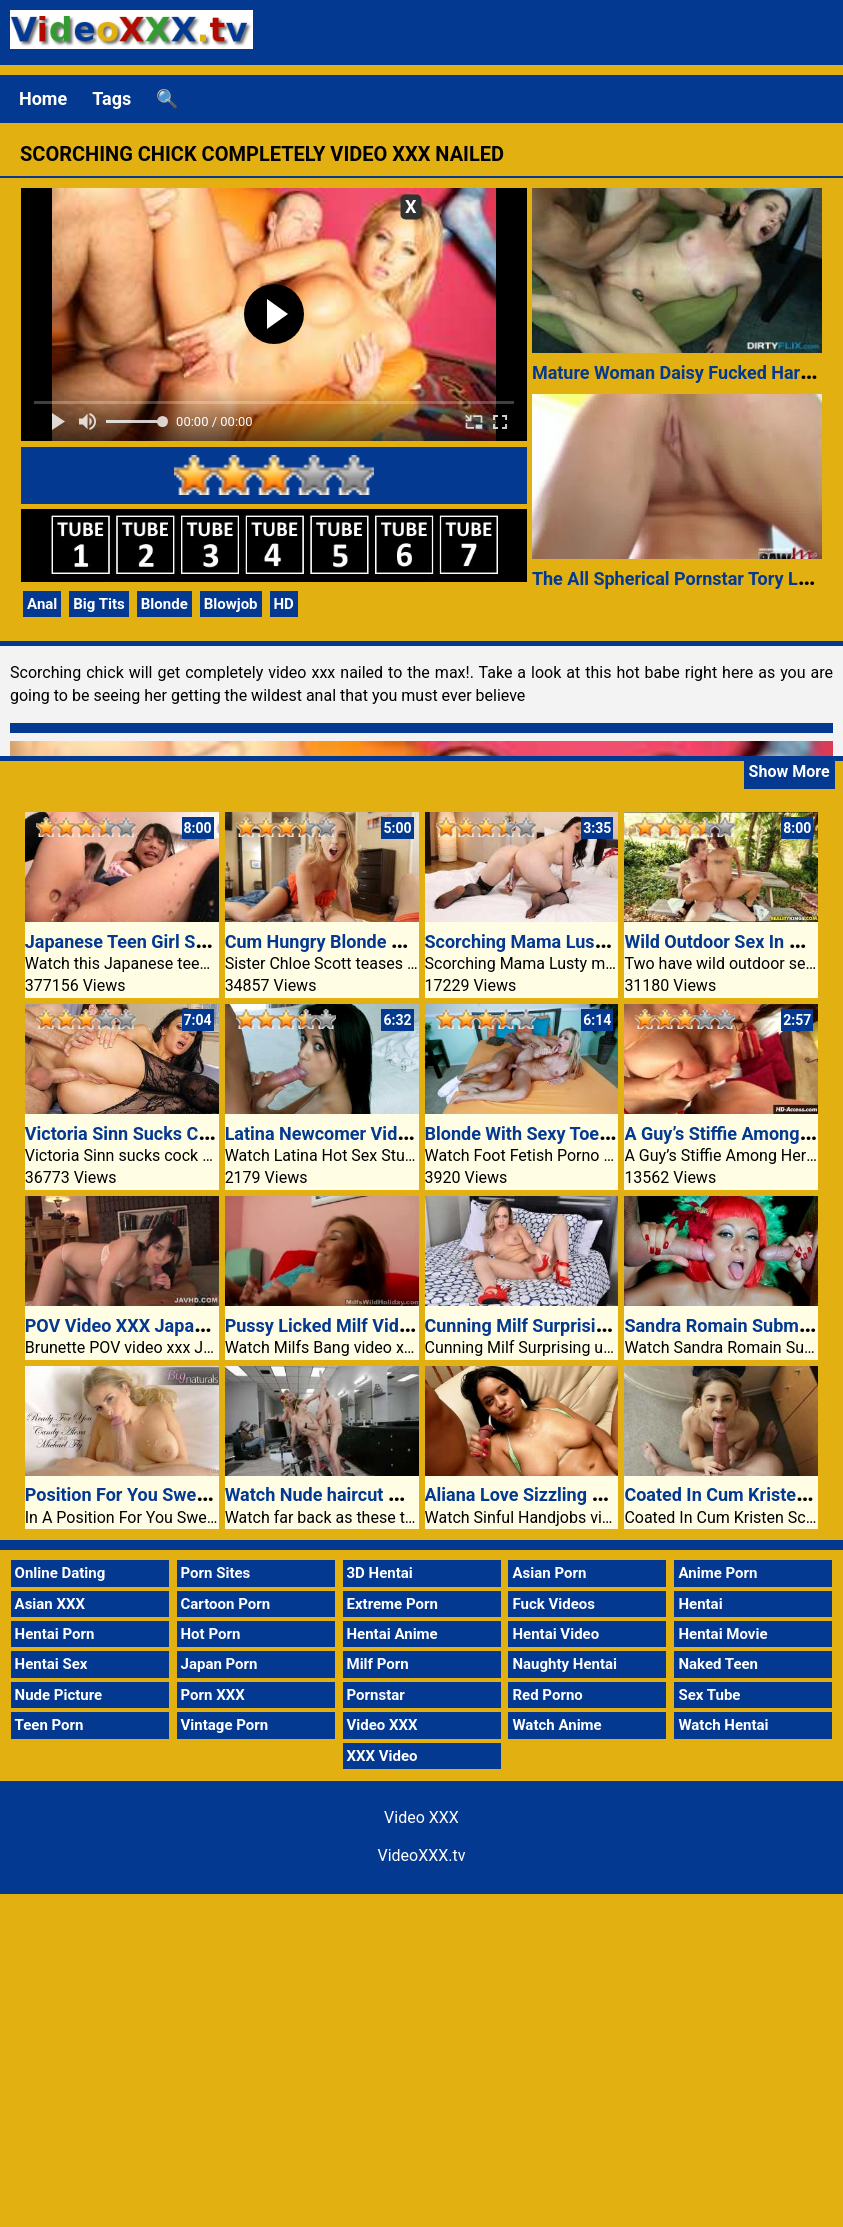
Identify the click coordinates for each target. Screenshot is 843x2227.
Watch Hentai (723, 1725)
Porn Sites (216, 1573)
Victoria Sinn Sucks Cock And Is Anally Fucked (213, 1133)
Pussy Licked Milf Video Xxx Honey (367, 1325)
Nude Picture (59, 1695)
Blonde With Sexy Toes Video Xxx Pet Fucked (607, 1133)
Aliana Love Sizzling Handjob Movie (569, 1494)
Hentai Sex (51, 1664)
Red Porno (547, 1695)
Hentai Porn (55, 1634)
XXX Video (382, 1756)
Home (43, 98)
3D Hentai (380, 1573)
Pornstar (376, 1695)
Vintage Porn (225, 1725)
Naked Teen (718, 1664)
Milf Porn (378, 1664)
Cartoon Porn (226, 1604)
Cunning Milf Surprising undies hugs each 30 (606, 1325)
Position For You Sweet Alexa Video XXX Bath (209, 1494)
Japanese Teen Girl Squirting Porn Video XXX (208, 941)
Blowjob (231, 604)
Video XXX (382, 1725)
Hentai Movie (722, 1634)
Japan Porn (219, 1664)
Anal (42, 604)
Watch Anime (556, 1725)
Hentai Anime (392, 1634)
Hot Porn (211, 1634)
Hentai (700, 1604)
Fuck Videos (553, 1604)
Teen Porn (49, 1725)
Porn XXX (213, 1695)
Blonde (164, 604)
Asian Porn (549, 1573)
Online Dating (60, 1573)
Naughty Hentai (564, 1664)
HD (284, 604)
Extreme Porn (392, 1604)
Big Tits (99, 604)
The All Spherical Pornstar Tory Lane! (682, 578)
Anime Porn (717, 1573)
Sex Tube (709, 1695)
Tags (111, 98)
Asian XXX (50, 1604)
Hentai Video (555, 1634)
